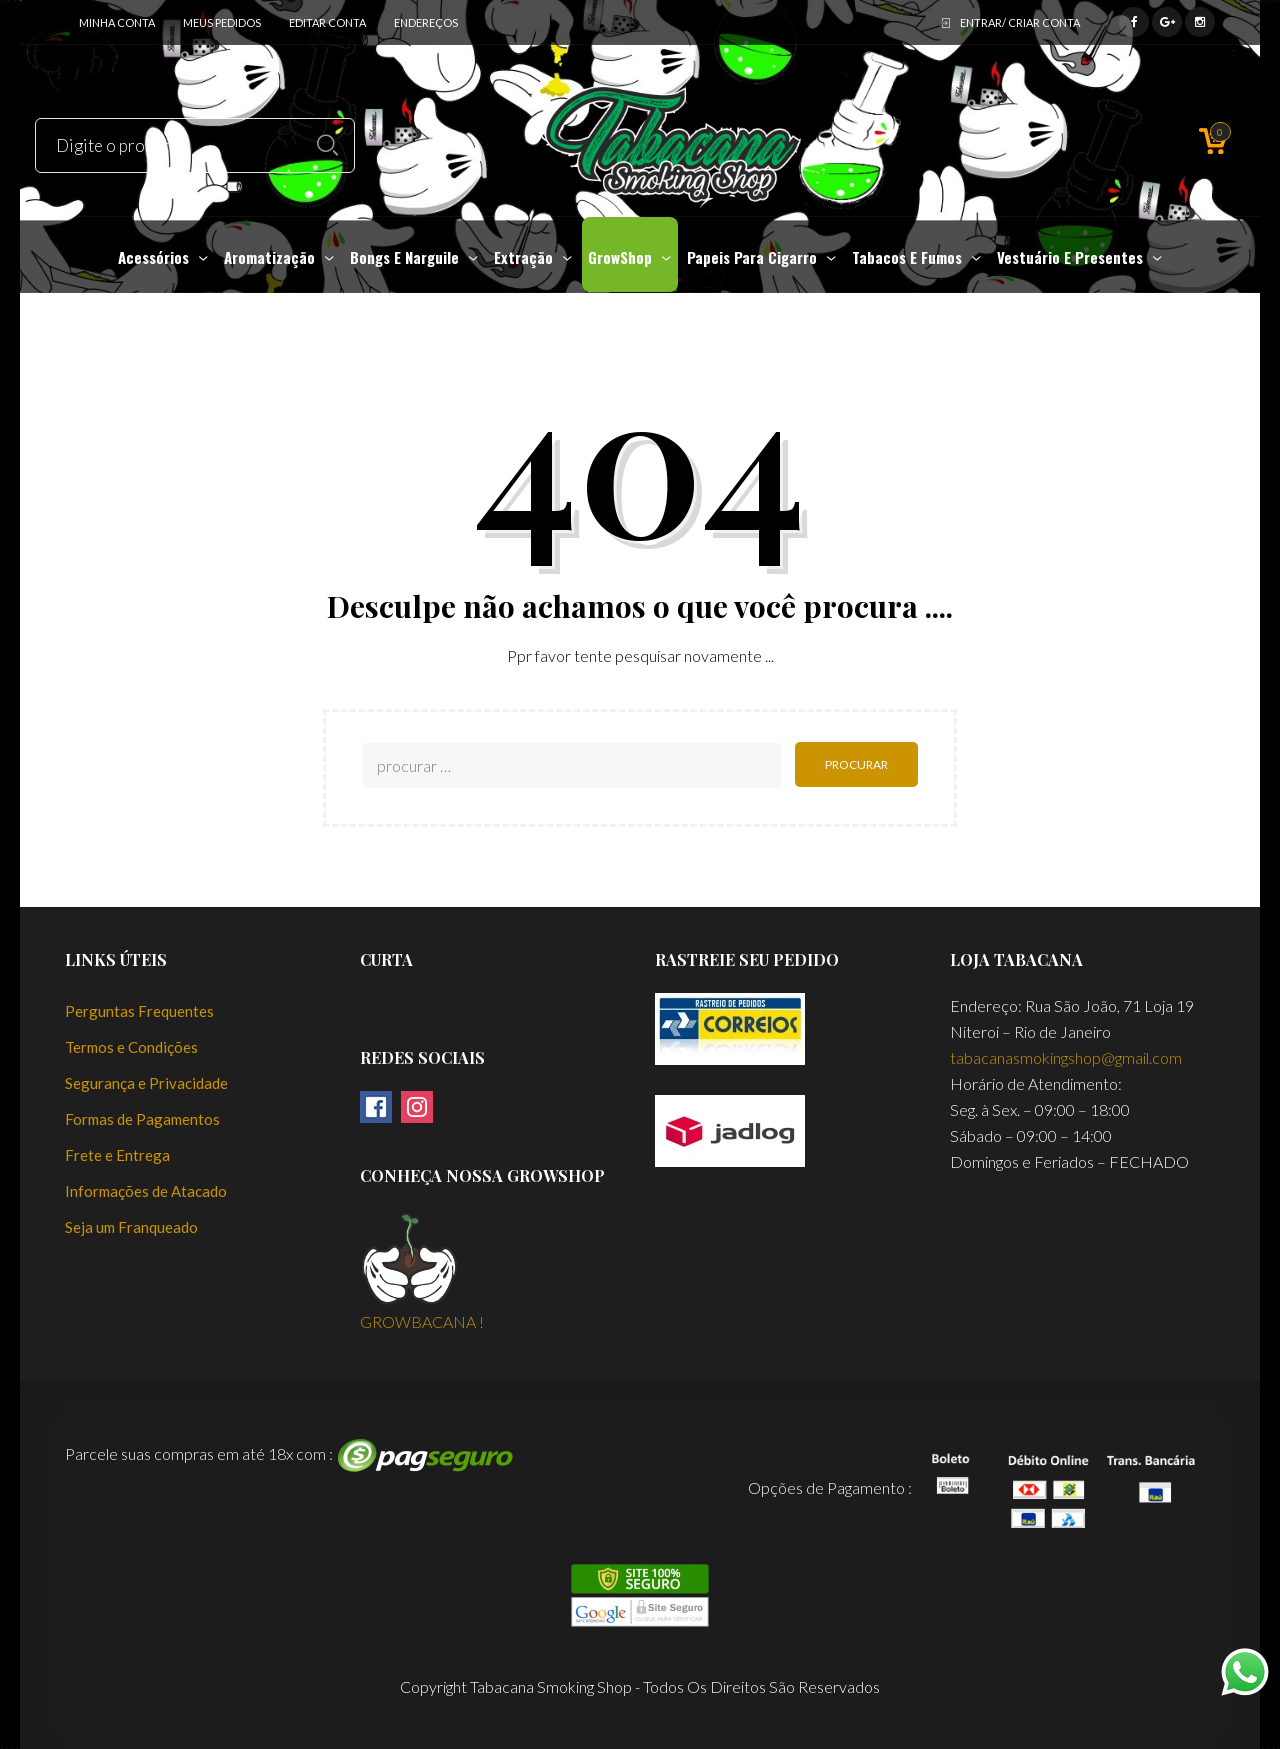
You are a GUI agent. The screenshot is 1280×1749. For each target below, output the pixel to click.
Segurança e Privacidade (146, 1083)
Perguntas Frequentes (139, 1011)
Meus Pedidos (222, 22)
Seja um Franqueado (131, 1227)
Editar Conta (327, 22)
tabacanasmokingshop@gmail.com (1066, 1057)
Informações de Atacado (146, 1191)
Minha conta (117, 22)
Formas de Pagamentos (142, 1119)
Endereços (426, 22)
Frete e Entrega (117, 1155)
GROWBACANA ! (422, 1320)
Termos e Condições (131, 1047)
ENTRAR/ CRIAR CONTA (1020, 22)
